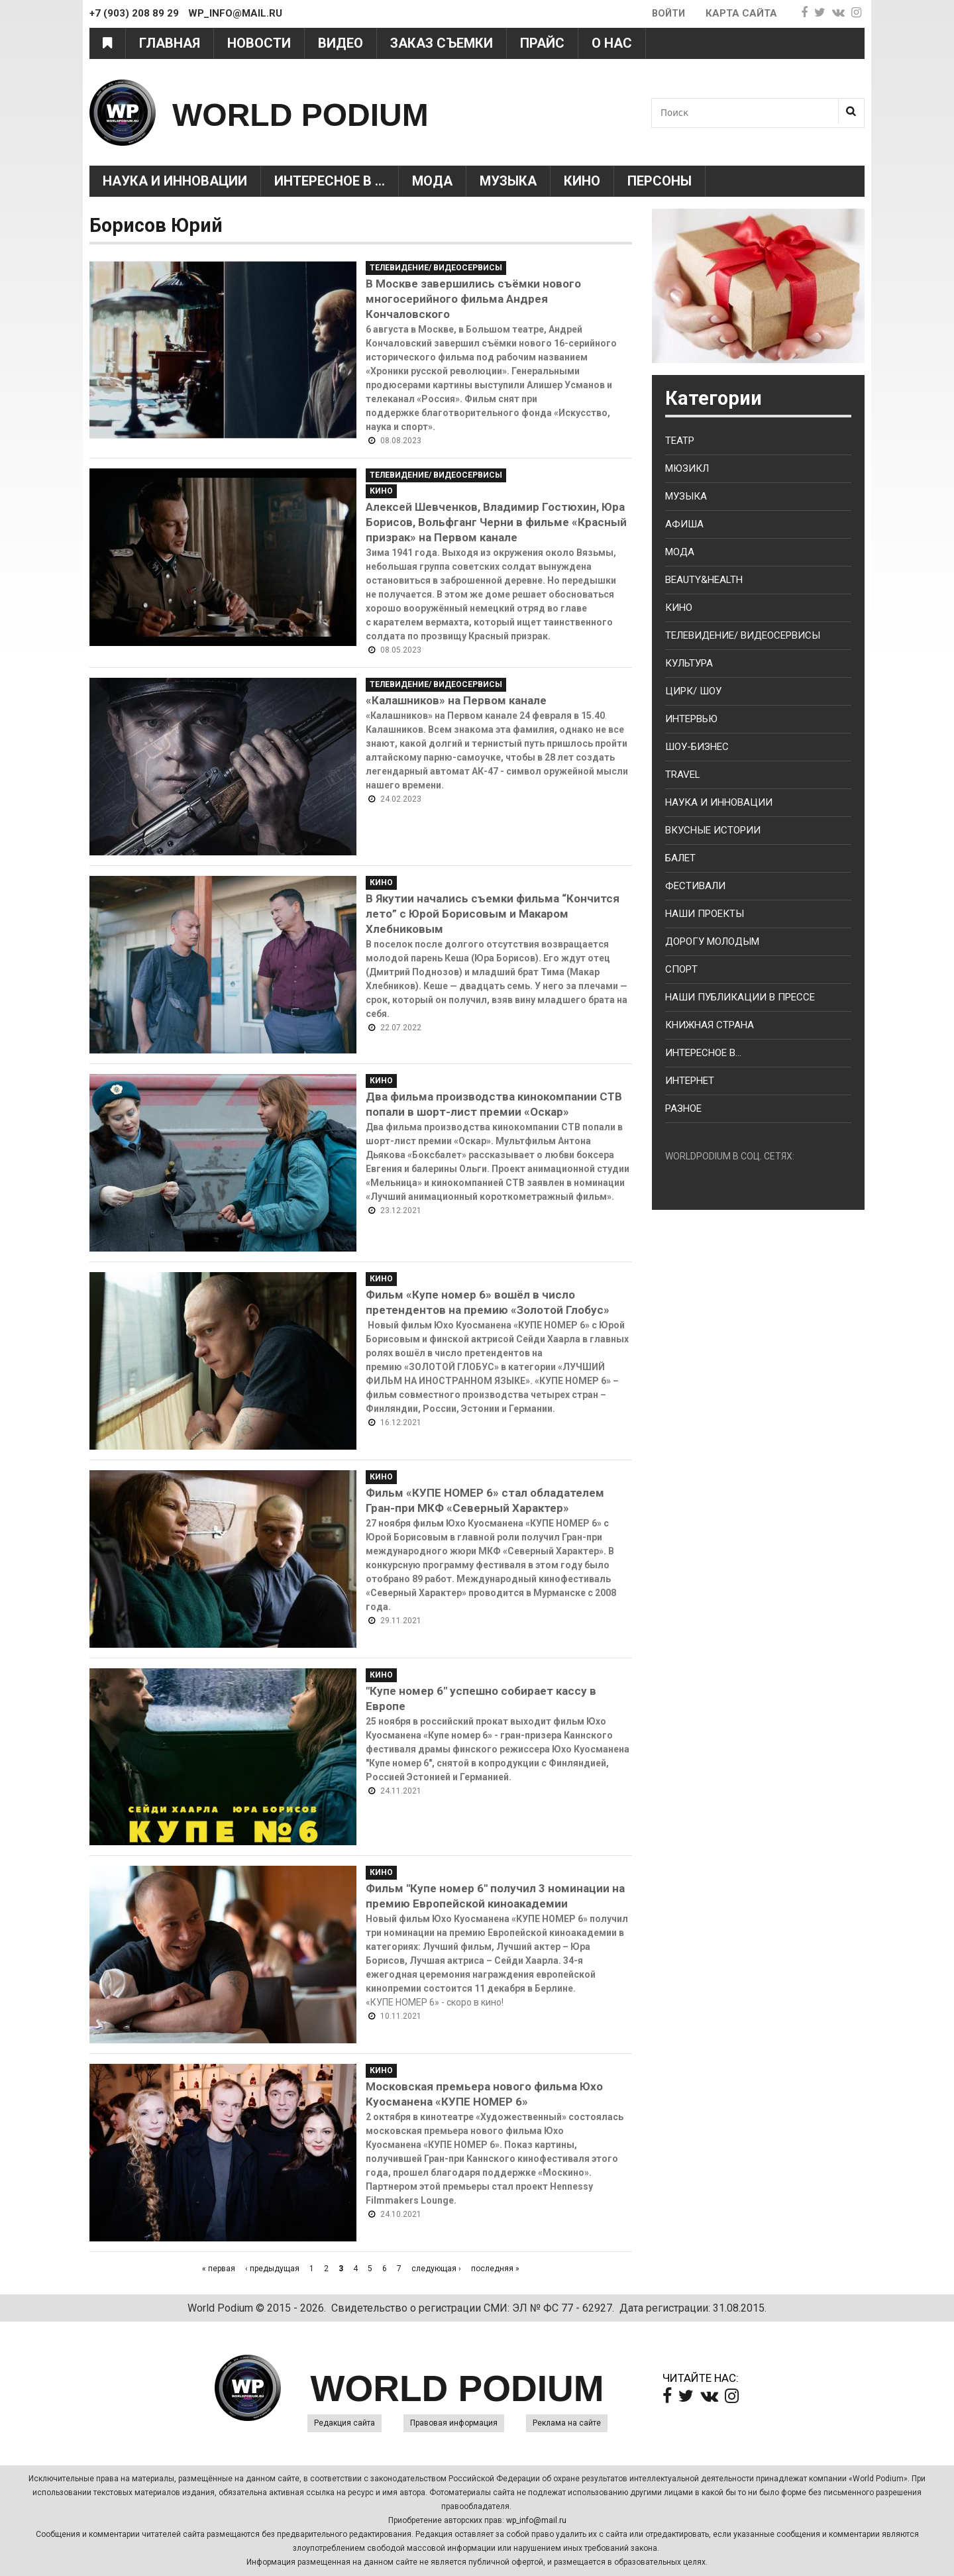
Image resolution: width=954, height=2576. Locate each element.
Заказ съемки (441, 43)
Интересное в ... (329, 181)
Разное (683, 1108)
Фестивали (695, 886)
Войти (667, 13)
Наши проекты (704, 914)
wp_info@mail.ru (536, 2520)
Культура (689, 663)
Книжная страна (709, 1025)
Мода (432, 181)
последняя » (495, 2268)
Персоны (659, 181)
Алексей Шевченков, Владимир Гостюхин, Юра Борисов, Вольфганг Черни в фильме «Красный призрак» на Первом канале (496, 522)
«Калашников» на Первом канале (456, 700)
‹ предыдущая (272, 2268)
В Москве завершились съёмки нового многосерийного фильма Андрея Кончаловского (473, 299)
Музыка (508, 181)
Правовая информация (454, 2423)
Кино (582, 181)
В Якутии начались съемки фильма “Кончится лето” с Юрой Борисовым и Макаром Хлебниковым (492, 914)
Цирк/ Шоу (693, 691)
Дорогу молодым (712, 941)
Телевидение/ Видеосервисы (436, 267)
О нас (612, 43)
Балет (680, 858)
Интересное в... (703, 1053)
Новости (259, 43)
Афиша (684, 524)
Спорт (681, 969)
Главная (169, 43)
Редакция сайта (344, 2423)
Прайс (542, 43)
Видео (340, 43)
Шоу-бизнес (697, 747)
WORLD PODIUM (332, 112)
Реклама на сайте (567, 2423)
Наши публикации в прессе (740, 997)
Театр (679, 441)
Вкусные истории (713, 830)
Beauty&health (704, 580)
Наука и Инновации (175, 181)
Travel (682, 774)
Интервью (691, 719)
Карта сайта (741, 13)
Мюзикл (687, 468)
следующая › (436, 2268)
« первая (218, 2268)
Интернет (689, 1081)
